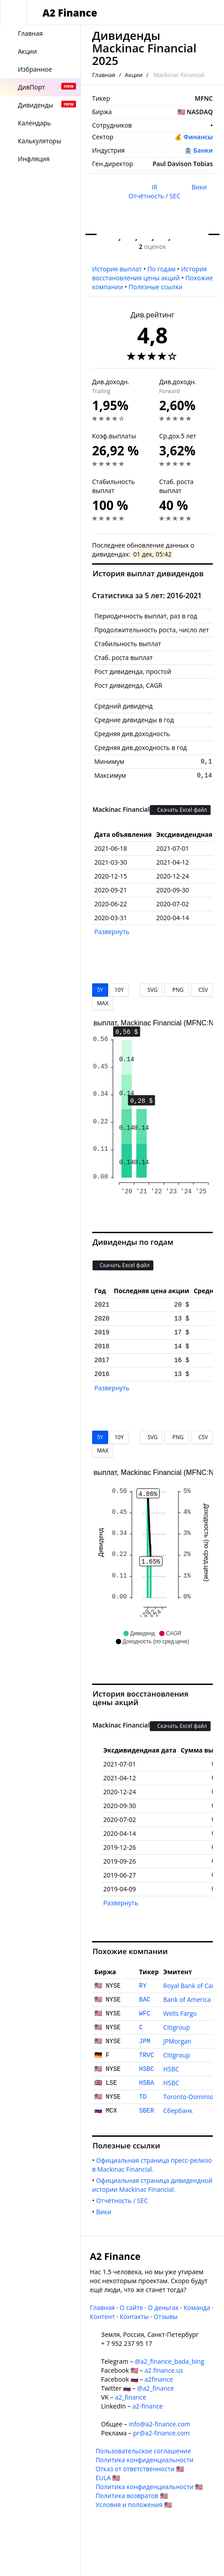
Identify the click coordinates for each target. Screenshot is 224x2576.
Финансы (198, 137)
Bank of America (187, 1999)
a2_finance (130, 2397)
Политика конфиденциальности (145, 2460)
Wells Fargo (180, 2013)
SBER (146, 2110)
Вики (199, 187)
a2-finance (147, 2406)
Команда (196, 2307)
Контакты (134, 2316)
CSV (202, 990)
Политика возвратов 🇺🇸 (132, 2495)
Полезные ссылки (156, 287)
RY (143, 1985)
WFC (144, 2013)
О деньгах (163, 2307)
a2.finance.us (163, 2370)
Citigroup (176, 2027)
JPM (144, 2041)
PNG (176, 990)
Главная (103, 75)
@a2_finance (155, 2388)
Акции (134, 75)
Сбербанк (178, 2110)
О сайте (131, 2307)
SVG (151, 990)
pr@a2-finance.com (161, 2433)
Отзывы (165, 2316)
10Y (118, 990)
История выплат (117, 269)
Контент (102, 2316)
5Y (100, 990)
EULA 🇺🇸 (108, 2477)
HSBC (146, 2069)
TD (143, 2096)
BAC (144, 1999)
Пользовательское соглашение (143, 2451)
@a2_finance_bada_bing (169, 2361)
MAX (102, 1003)
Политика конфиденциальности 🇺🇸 (149, 2486)
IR (154, 187)
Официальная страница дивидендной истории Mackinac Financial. (153, 2185)
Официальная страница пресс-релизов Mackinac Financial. (152, 2164)
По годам (162, 269)
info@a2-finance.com (159, 2424)
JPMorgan (177, 2041)
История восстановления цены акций (149, 273)
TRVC (146, 2055)
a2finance (158, 2379)
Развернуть (111, 931)
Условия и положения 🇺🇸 (134, 2504)
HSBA (146, 2083)
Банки (203, 150)
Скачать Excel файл (180, 810)
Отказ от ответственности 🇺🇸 (140, 2469)
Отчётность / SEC (155, 196)
